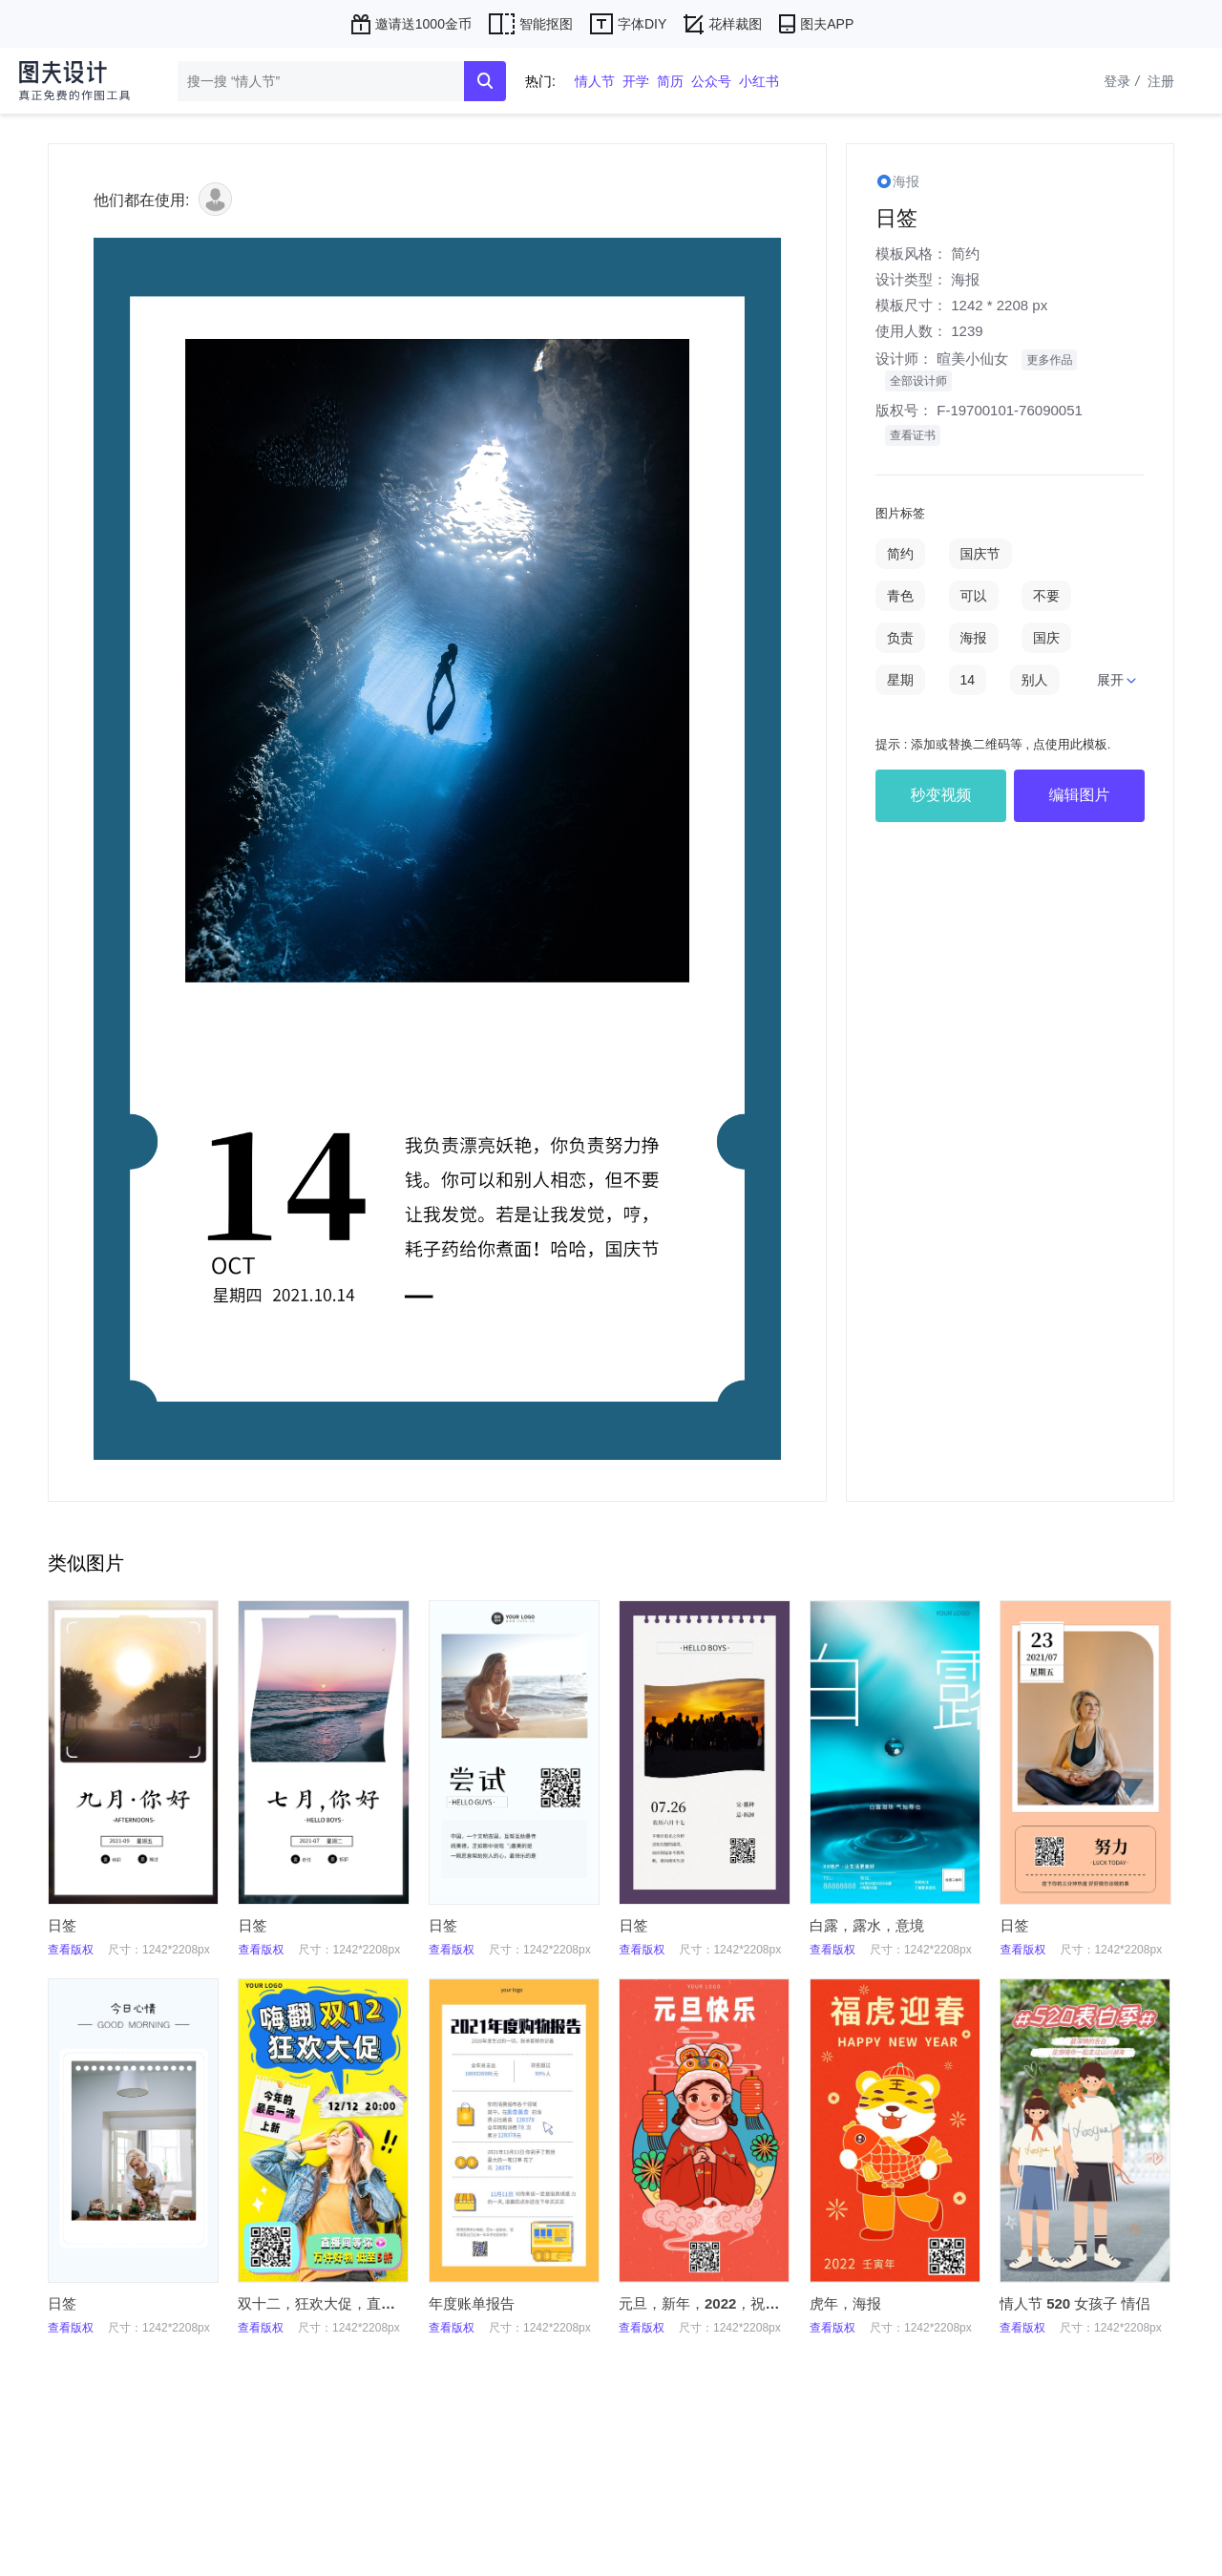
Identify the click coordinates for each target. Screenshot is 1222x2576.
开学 (635, 81)
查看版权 (71, 1949)
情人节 (595, 81)
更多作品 (1049, 360)
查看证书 (913, 435)
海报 (965, 279)
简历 (670, 81)
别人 (1035, 679)
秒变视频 (941, 795)
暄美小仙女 (972, 358)
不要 (1046, 595)
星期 (900, 679)
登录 (1124, 81)
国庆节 (980, 553)
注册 (1161, 81)
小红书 (759, 81)
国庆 (1046, 637)
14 (968, 679)
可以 (973, 595)
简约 (965, 253)
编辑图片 (1079, 795)
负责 (900, 637)
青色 (900, 595)
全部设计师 (918, 381)
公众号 (711, 81)
